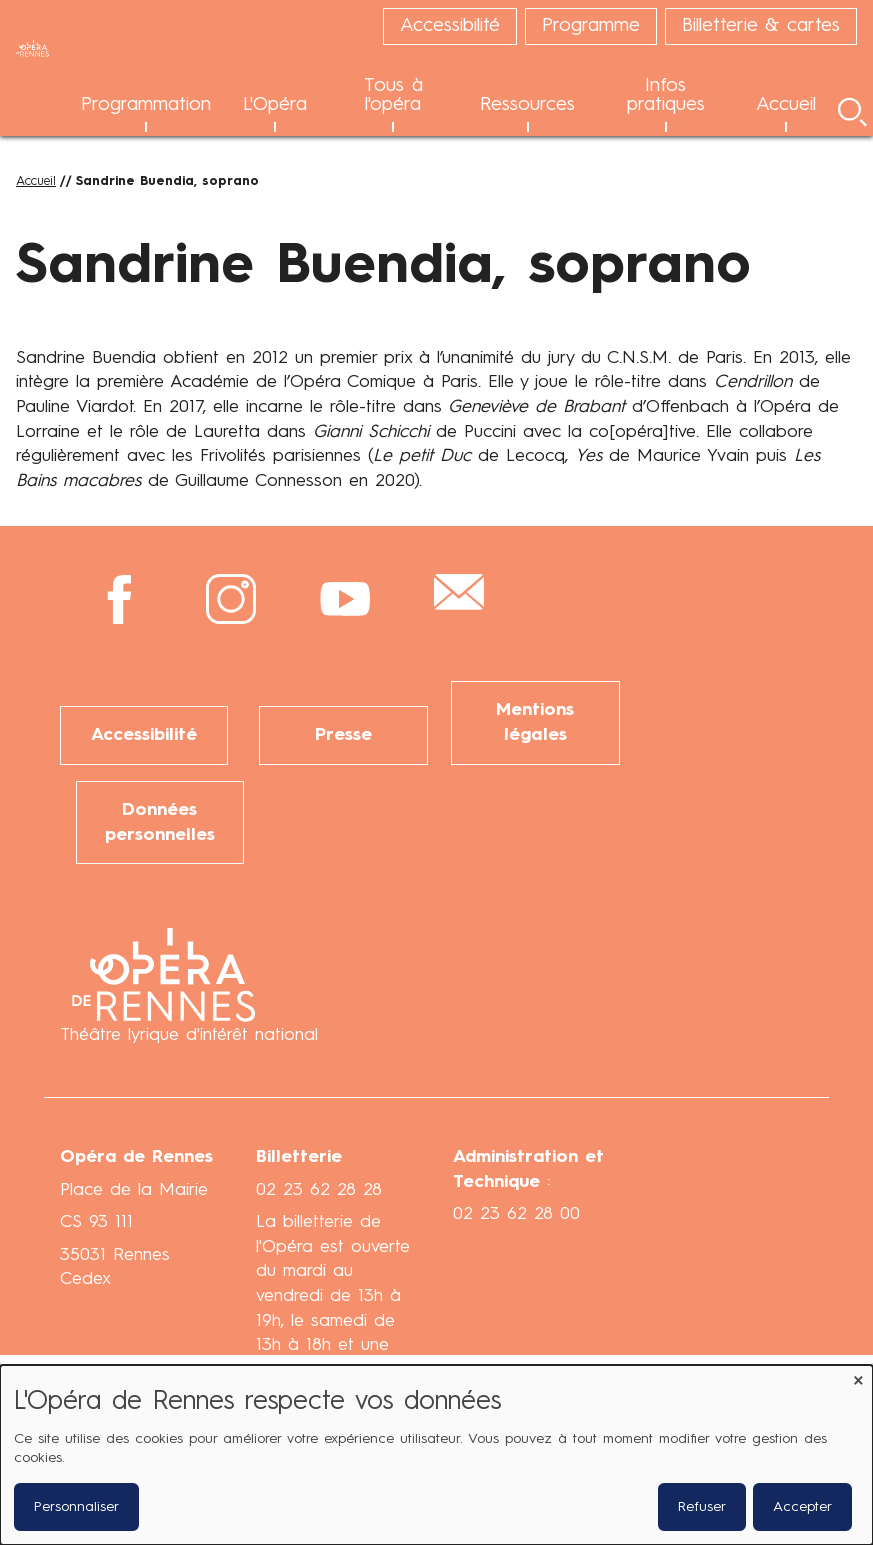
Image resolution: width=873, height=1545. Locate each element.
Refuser (702, 1507)
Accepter (802, 1507)
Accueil (36, 181)
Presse (343, 734)
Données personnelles (160, 821)
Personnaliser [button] (76, 1507)
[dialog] (436, 1455)
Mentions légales (535, 722)
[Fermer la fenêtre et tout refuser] (858, 1377)
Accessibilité (144, 734)
